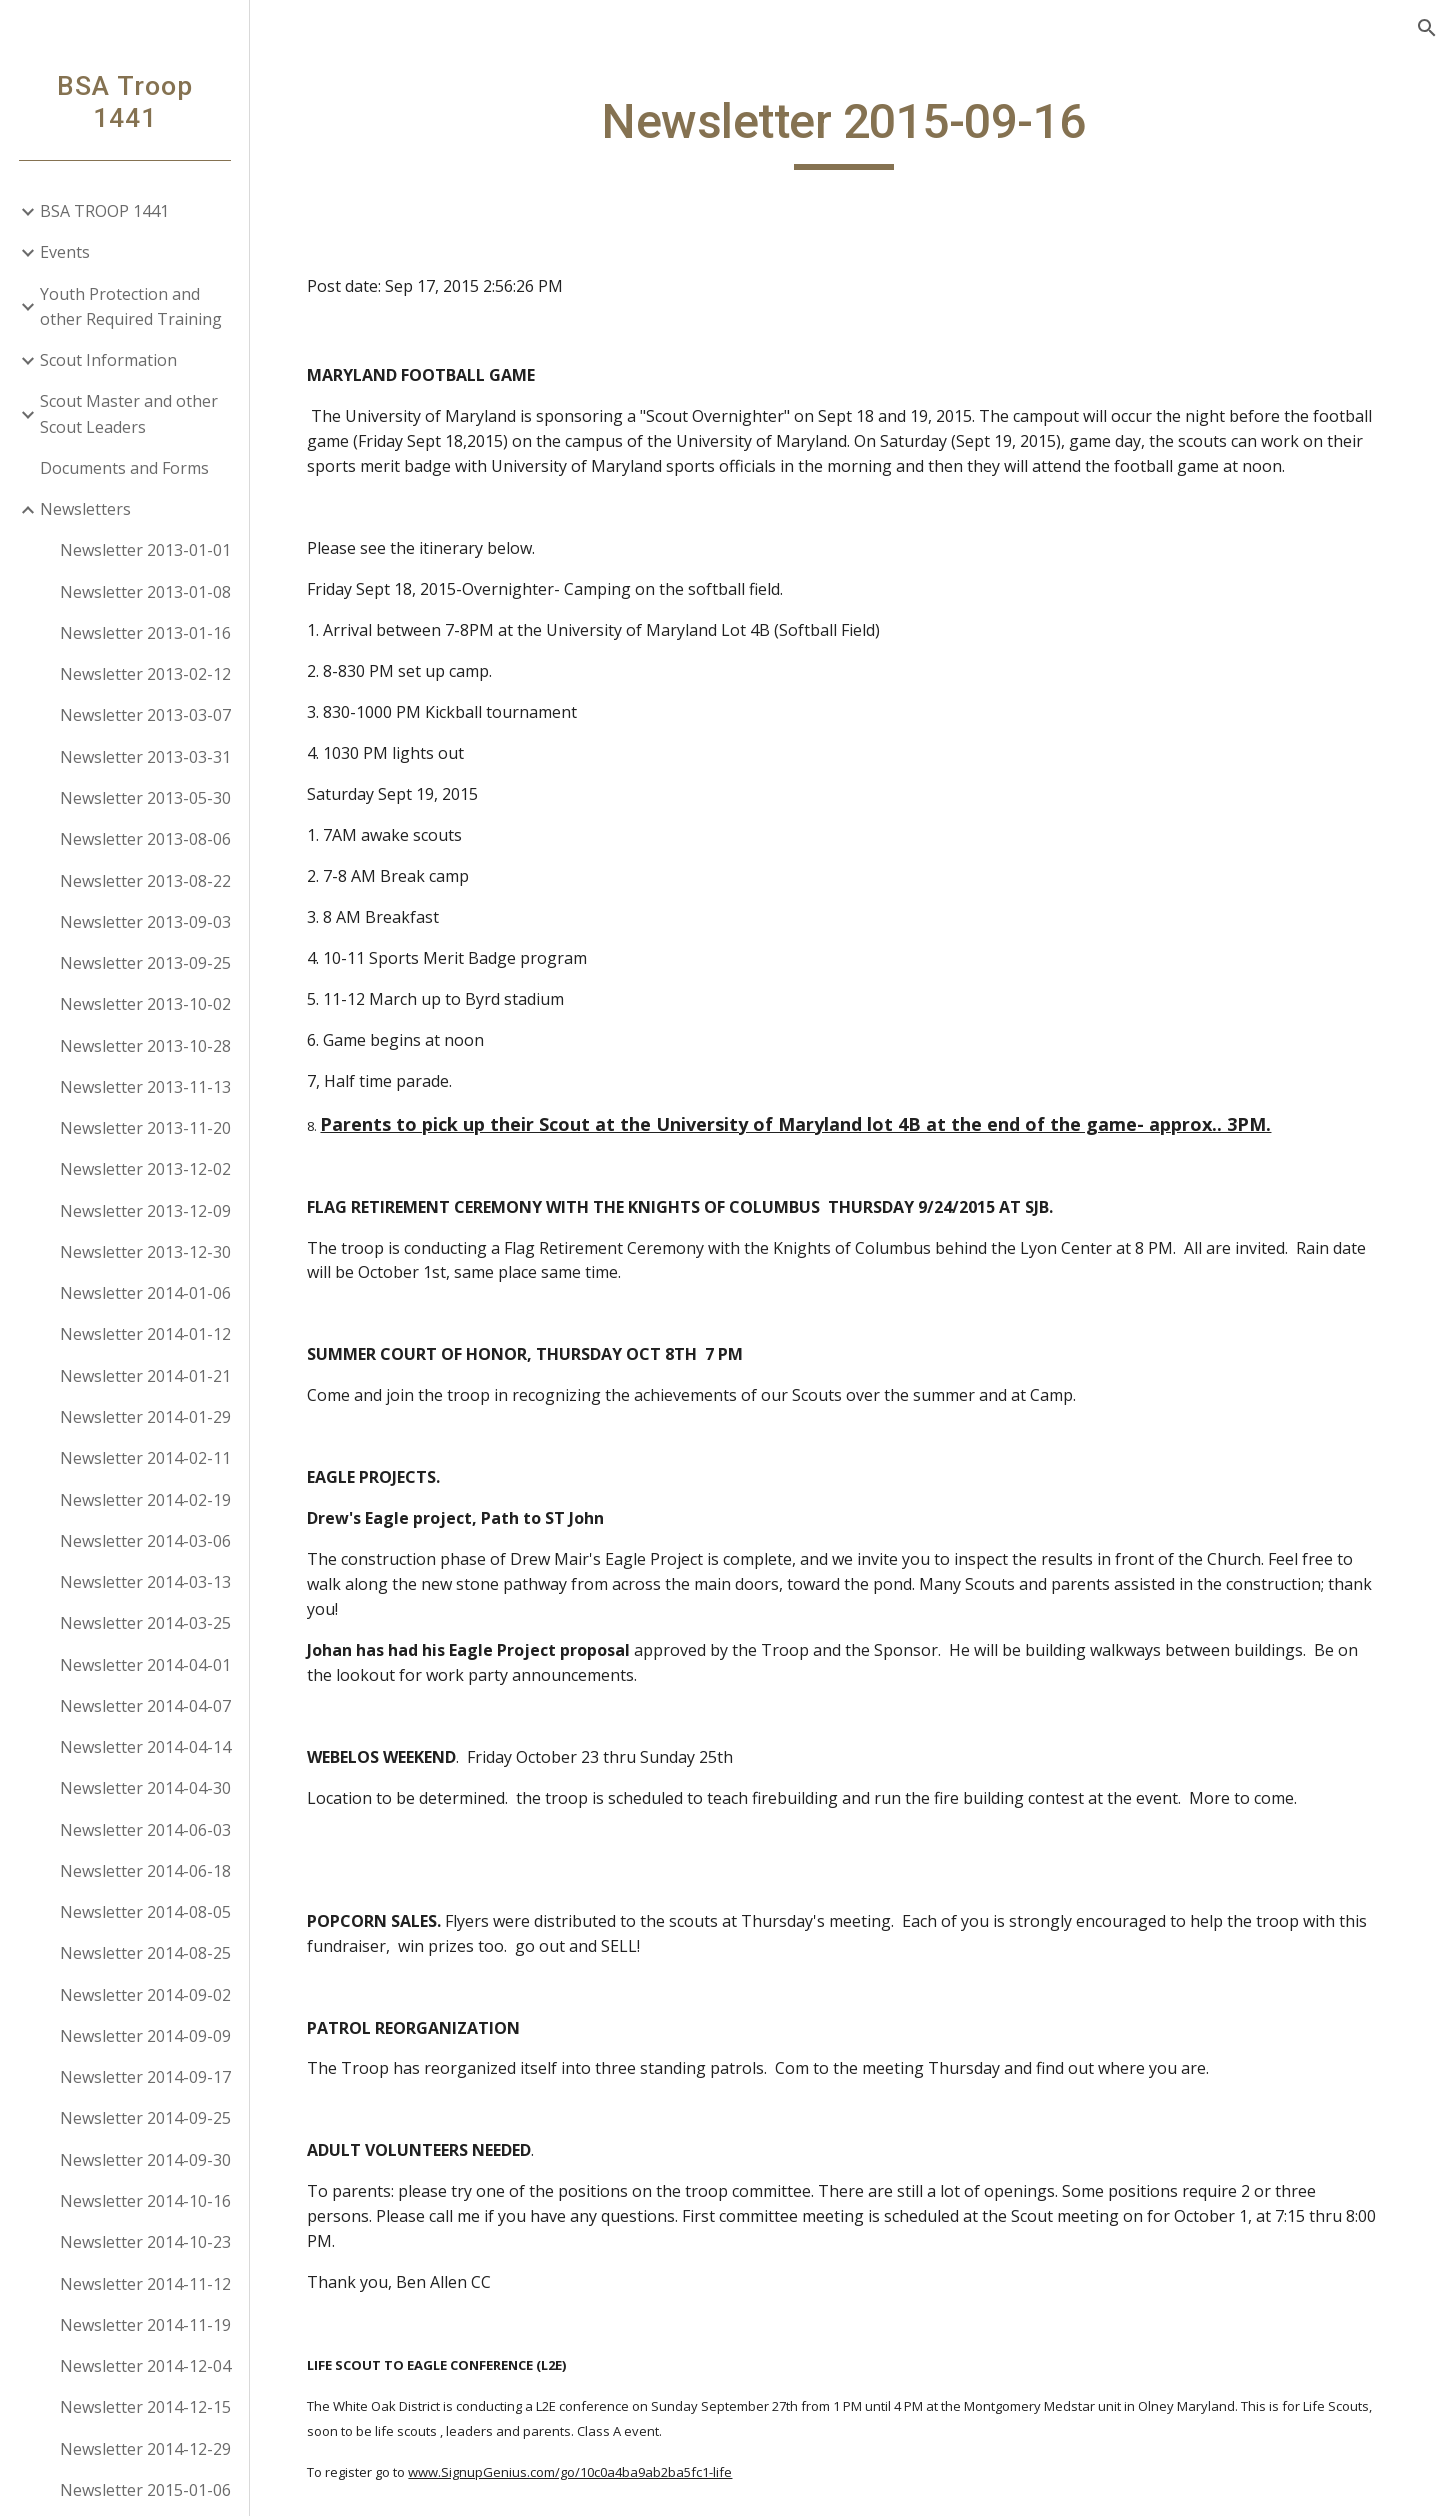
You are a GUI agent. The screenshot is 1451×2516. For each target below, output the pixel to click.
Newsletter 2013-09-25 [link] (145, 963)
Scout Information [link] (108, 360)
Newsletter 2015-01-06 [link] (145, 2490)
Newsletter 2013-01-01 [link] (145, 550)
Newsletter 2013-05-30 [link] (145, 798)
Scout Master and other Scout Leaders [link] (129, 413)
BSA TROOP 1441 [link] (104, 211)
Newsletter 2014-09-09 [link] (145, 2036)
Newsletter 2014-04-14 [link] (145, 1747)
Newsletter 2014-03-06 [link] (145, 1541)
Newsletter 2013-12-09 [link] (145, 1211)
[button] (1427, 28)
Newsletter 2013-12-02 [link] (145, 1169)
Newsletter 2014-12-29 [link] (145, 2449)
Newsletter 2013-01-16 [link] (145, 633)
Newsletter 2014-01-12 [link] (145, 1334)
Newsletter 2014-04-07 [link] (145, 1706)
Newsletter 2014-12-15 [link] (145, 2407)
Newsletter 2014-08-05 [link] (145, 1912)
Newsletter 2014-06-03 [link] (145, 1830)
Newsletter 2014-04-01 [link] (145, 1665)
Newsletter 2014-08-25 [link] (145, 1953)
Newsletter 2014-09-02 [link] (145, 1995)
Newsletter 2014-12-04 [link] (145, 2366)
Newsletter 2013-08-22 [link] (145, 881)
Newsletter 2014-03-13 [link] (145, 1582)
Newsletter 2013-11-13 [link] (145, 1087)
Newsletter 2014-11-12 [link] (145, 2284)
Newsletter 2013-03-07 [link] (145, 715)
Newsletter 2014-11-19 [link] (145, 2325)
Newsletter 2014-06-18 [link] (145, 1871)
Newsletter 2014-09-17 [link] (145, 2077)
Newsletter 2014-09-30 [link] (145, 2160)
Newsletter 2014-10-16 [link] (145, 2201)
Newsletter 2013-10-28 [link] (145, 1046)
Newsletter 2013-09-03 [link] (145, 922)
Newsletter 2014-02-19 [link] (145, 1500)
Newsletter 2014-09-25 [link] (145, 2118)
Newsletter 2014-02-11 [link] (145, 1458)
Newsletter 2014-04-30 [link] (145, 1788)
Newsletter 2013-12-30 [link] (145, 1252)
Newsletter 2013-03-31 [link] (145, 757)
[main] (850, 131)
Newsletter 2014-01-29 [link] (145, 1417)
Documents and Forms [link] (124, 468)
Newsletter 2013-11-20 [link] (145, 1128)
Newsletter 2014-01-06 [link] (145, 1293)
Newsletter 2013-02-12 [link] (145, 674)
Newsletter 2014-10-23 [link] (145, 2242)
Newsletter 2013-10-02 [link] (145, 1004)
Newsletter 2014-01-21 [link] (145, 1376)
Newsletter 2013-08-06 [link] (145, 839)
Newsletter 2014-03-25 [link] (145, 1623)
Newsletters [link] (85, 509)
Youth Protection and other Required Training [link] (131, 306)
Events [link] (65, 252)
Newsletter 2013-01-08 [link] (145, 592)
